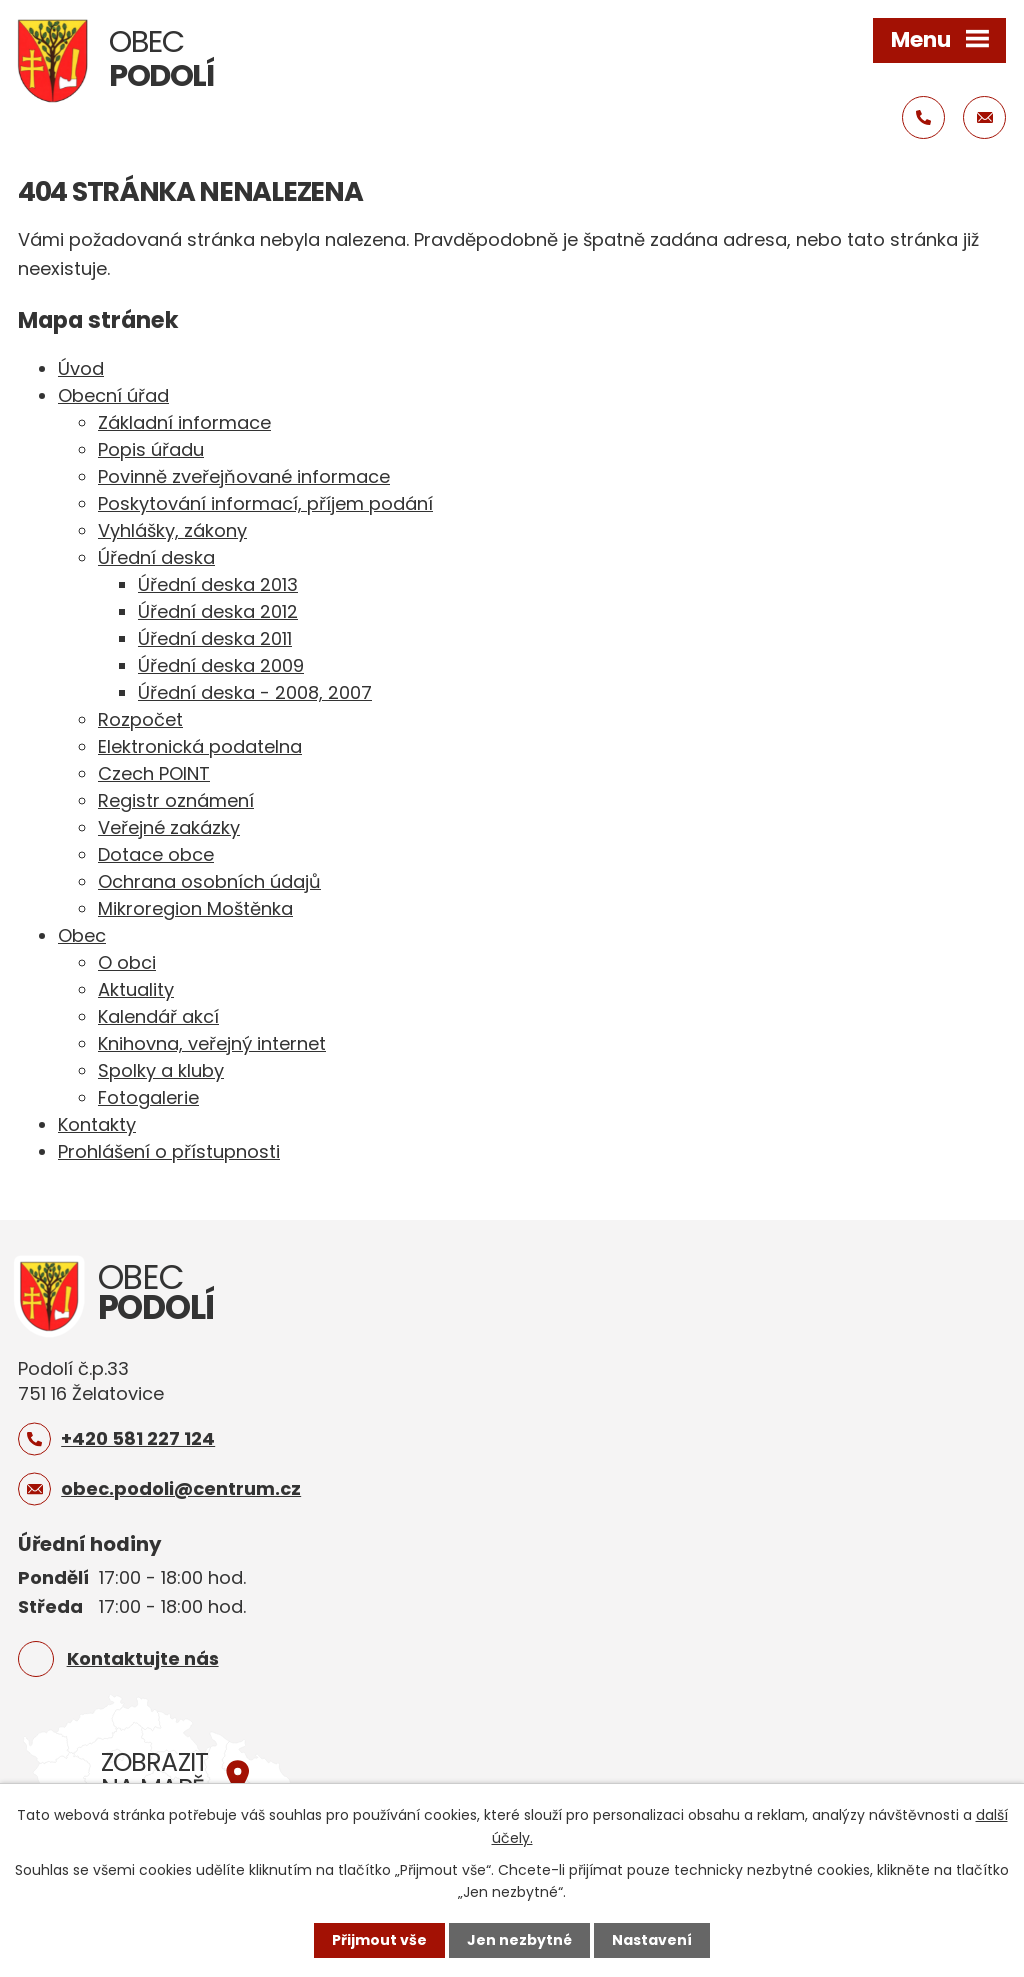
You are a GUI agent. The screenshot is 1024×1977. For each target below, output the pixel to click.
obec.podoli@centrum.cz (181, 1488)
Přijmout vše (379, 1940)
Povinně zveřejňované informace (244, 476)
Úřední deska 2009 (221, 665)
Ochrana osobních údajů (209, 881)
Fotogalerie (148, 1097)
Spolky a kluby (161, 1070)
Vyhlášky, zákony (172, 530)
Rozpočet (140, 719)
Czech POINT (154, 773)
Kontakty (97, 1124)
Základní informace (184, 422)
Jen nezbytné (519, 1940)
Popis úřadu (151, 449)
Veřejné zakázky (169, 827)
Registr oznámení (176, 800)
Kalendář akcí (158, 1016)
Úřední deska (156, 557)
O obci (127, 962)
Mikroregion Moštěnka (195, 908)
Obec (82, 935)
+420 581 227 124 (138, 1438)
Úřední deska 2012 (218, 611)
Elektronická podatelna (200, 746)
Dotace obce (156, 854)
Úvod (81, 368)
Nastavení (652, 1940)
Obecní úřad (113, 395)
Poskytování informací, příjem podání (265, 503)
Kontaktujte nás (143, 1658)
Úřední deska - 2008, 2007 (255, 692)
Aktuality (136, 989)
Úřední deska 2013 (218, 584)
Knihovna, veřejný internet (212, 1043)
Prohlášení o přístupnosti (169, 1151)
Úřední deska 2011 (215, 638)
